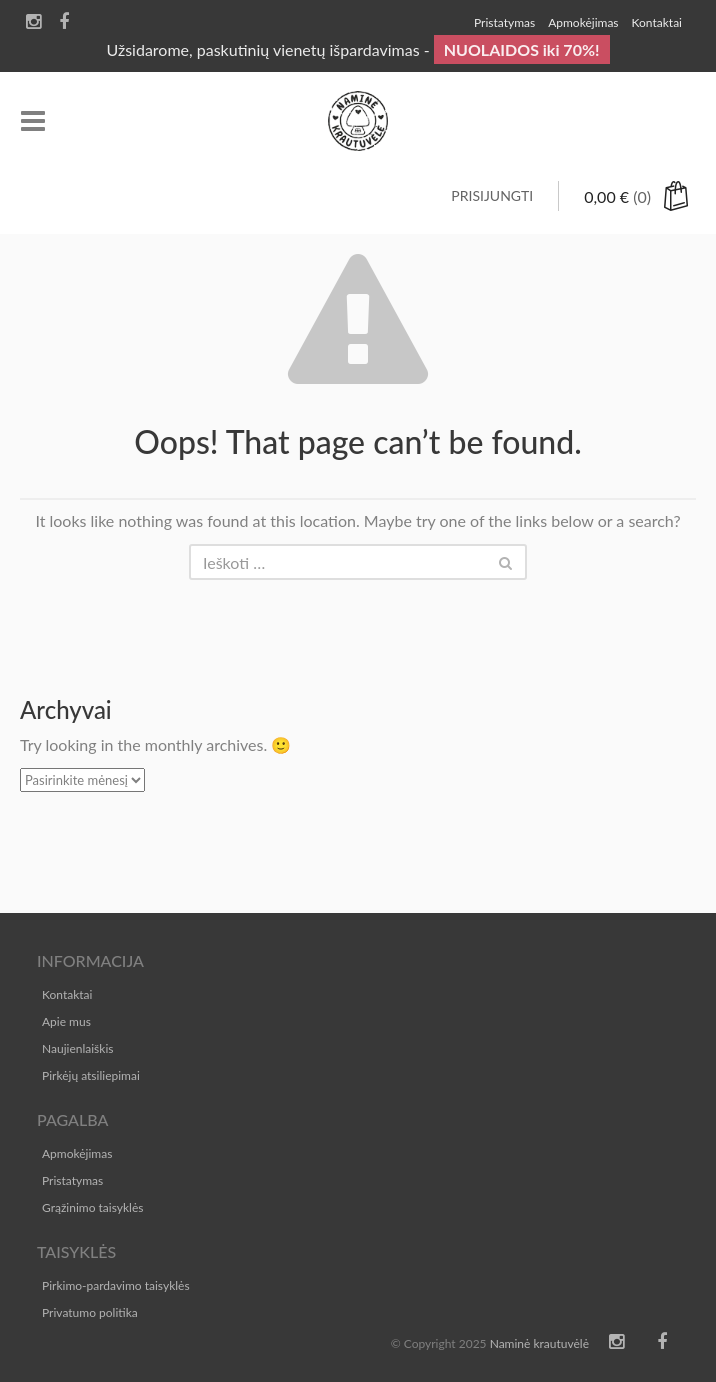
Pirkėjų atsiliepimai (91, 1075)
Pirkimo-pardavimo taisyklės (116, 1285)
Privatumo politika (90, 1312)
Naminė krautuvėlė (539, 1343)
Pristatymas (72, 1180)
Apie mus (66, 1021)
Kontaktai (67, 994)
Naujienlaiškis (77, 1048)
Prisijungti (492, 195)
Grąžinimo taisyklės (92, 1207)
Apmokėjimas (77, 1153)
